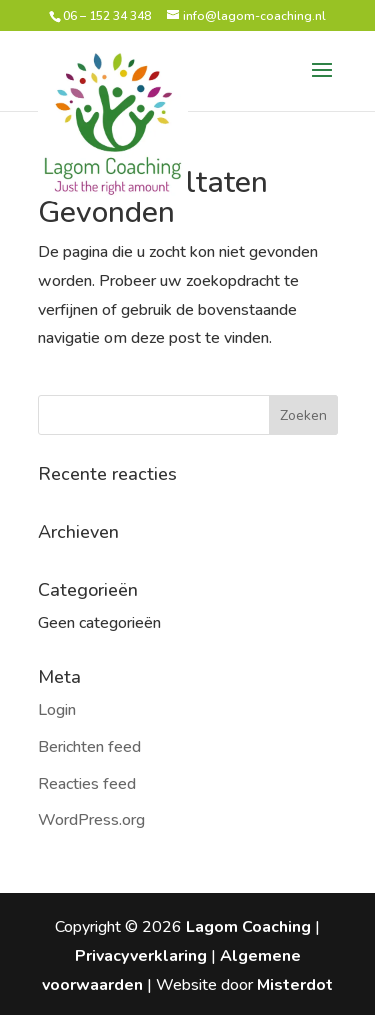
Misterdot (295, 985)
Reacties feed (87, 784)
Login (57, 710)
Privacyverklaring (141, 956)
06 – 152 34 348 (107, 16)
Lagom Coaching (248, 927)
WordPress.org (91, 820)
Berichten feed (89, 747)
